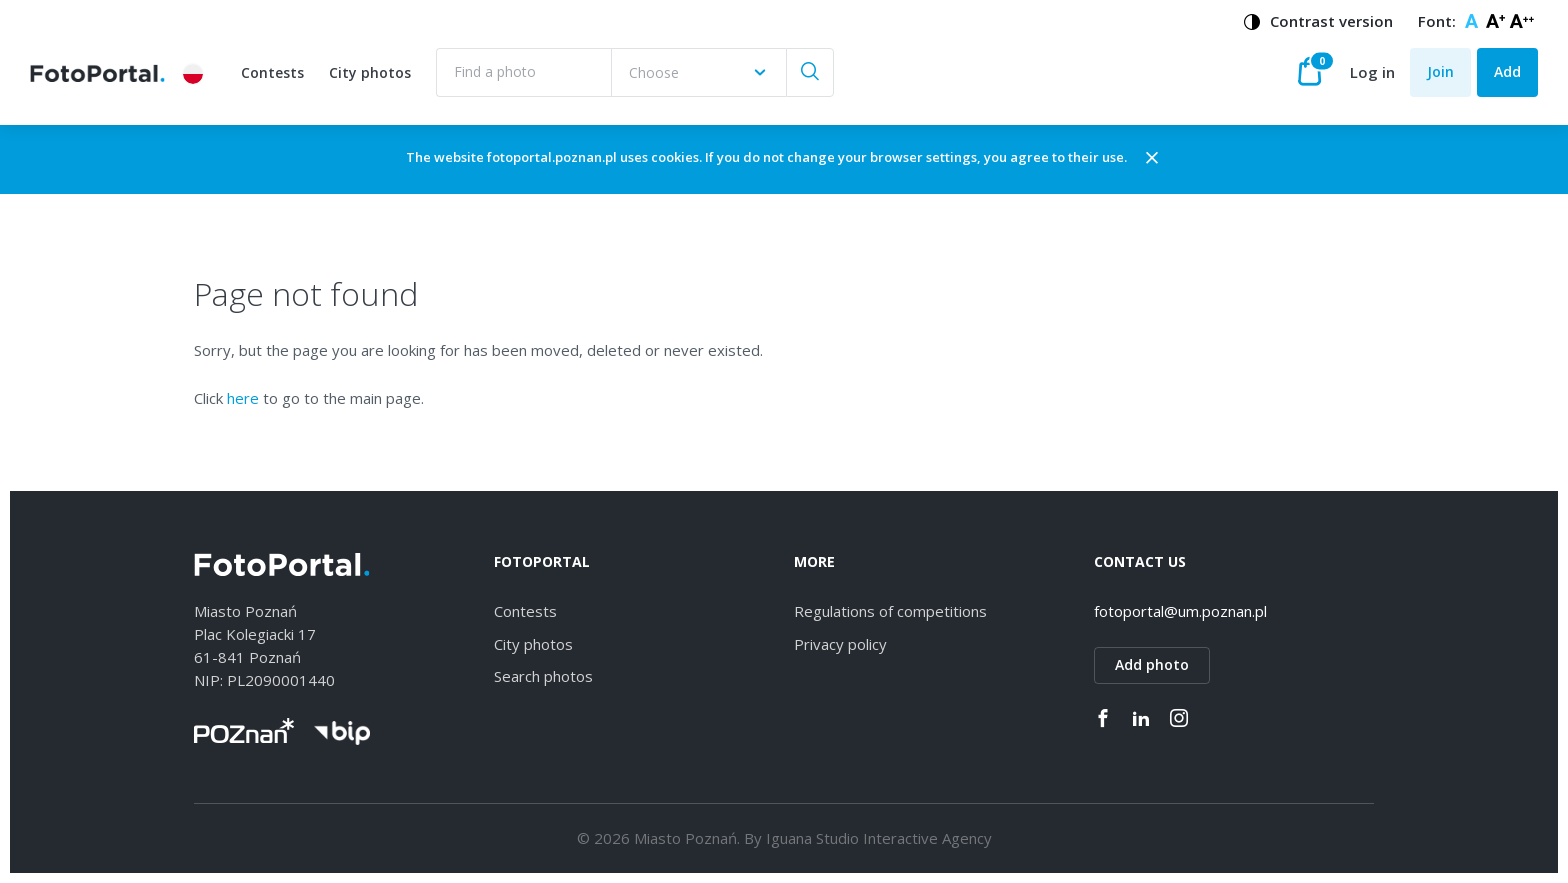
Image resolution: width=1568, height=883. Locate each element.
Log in (1372, 72)
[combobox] (698, 72)
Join (1440, 71)
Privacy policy (840, 644)
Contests (272, 72)
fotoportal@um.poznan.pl (1180, 611)
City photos (370, 72)
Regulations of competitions (890, 611)
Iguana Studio (812, 838)
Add (1507, 71)
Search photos (543, 676)
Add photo (1152, 664)
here (243, 398)
